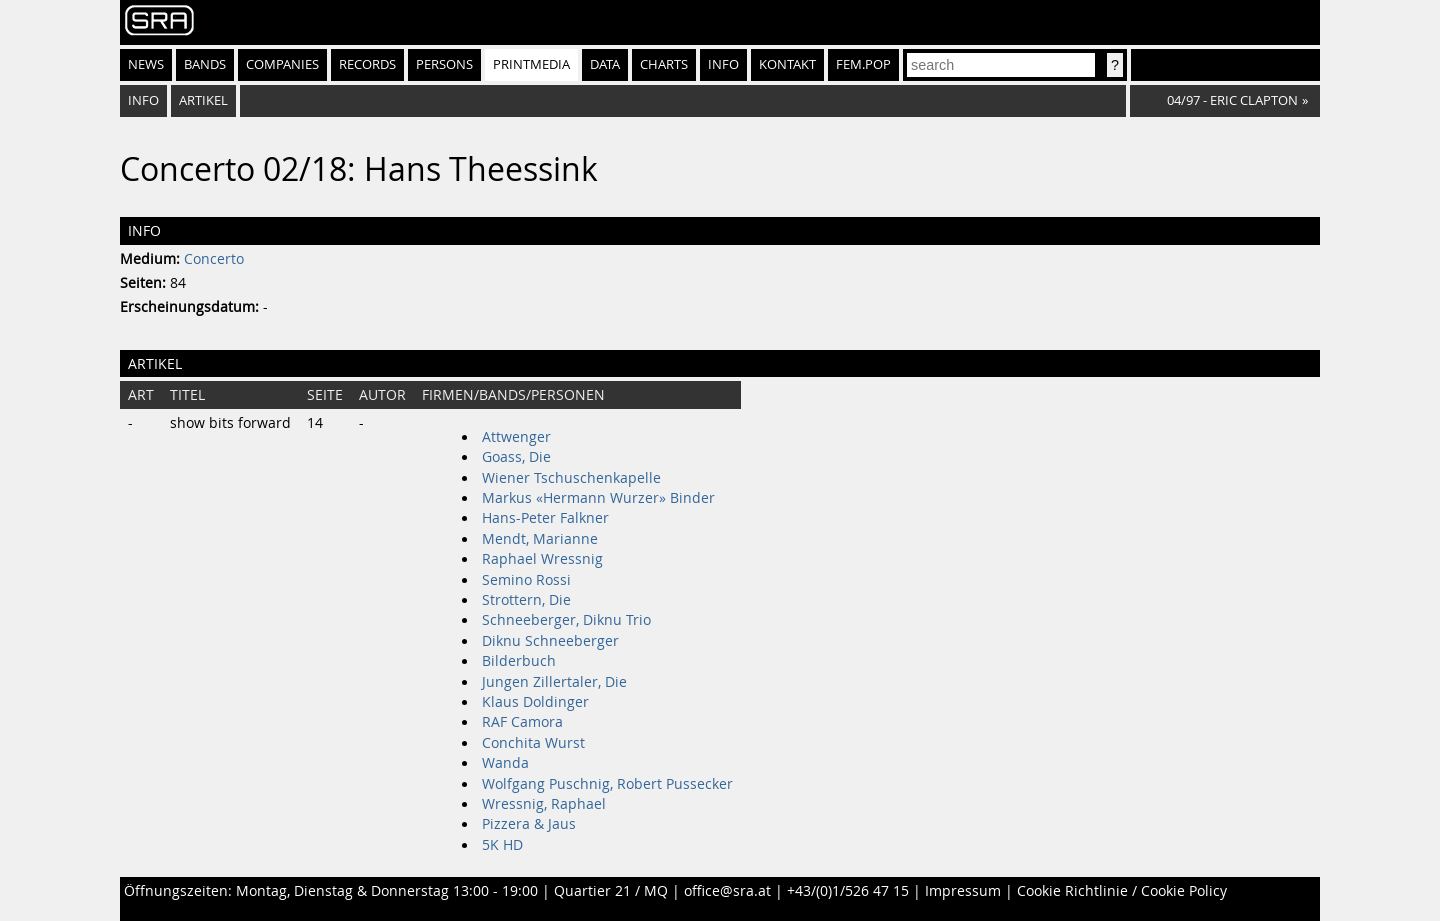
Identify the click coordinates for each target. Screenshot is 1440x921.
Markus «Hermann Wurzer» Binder (598, 498)
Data (605, 64)
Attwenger (516, 437)
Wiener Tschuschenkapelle (571, 478)
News (146, 64)
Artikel (203, 100)
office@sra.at (727, 891)
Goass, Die (516, 457)
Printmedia (531, 64)
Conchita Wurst (533, 743)
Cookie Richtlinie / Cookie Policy (1122, 891)
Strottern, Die (526, 600)
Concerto (214, 259)
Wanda (505, 763)
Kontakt (787, 64)
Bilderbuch (519, 661)
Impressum (963, 891)
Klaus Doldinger (535, 702)
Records (367, 64)
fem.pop (863, 64)
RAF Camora (522, 722)
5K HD (502, 845)
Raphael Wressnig (542, 559)
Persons (444, 64)
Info (723, 64)
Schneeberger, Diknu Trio (566, 620)
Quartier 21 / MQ (611, 891)
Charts (664, 64)
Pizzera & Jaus (529, 824)
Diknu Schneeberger (550, 641)
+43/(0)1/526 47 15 (848, 891)
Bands (205, 64)
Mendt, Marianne (540, 539)
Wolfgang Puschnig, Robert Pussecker (607, 784)
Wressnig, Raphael (544, 804)
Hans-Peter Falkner (545, 518)
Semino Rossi (526, 580)
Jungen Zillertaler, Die (554, 682)
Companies (282, 64)
